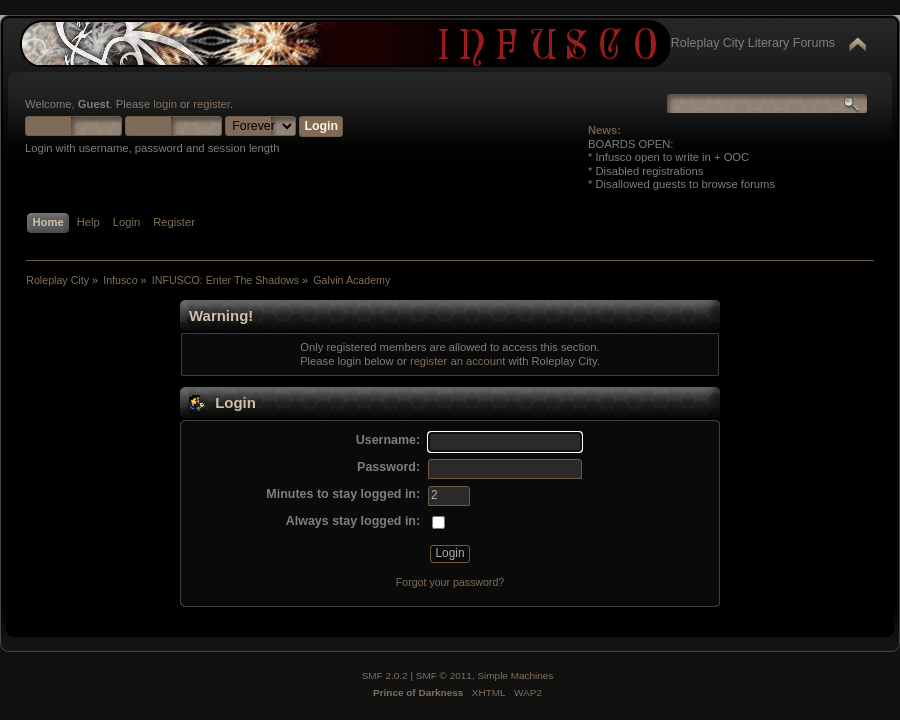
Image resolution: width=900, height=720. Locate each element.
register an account (457, 361)
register (211, 104)
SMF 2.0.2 (385, 675)
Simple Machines (515, 675)
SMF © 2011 (444, 675)
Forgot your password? (450, 582)
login (165, 104)
